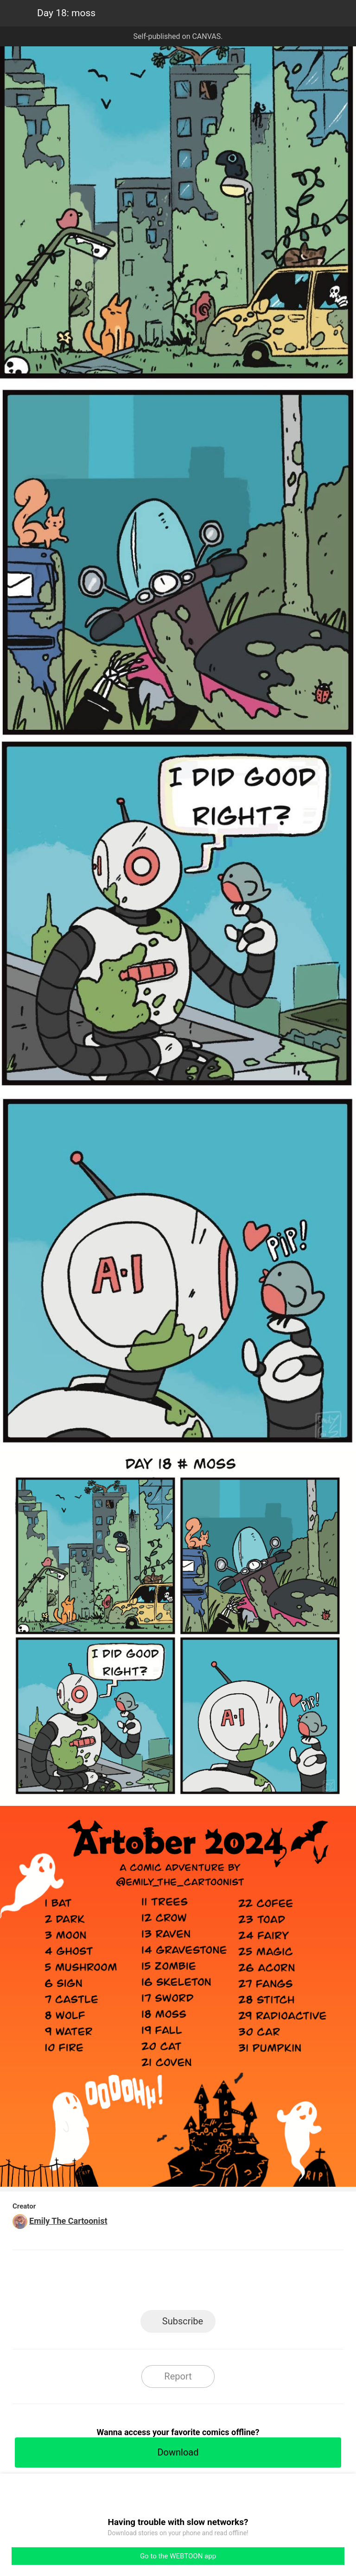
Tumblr (219, 2282)
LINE (94, 2282)
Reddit (261, 2282)
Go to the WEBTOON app (178, 2556)
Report (177, 2376)
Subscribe (182, 2321)
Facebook (136, 2282)
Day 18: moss (66, 13)
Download (177, 2452)
